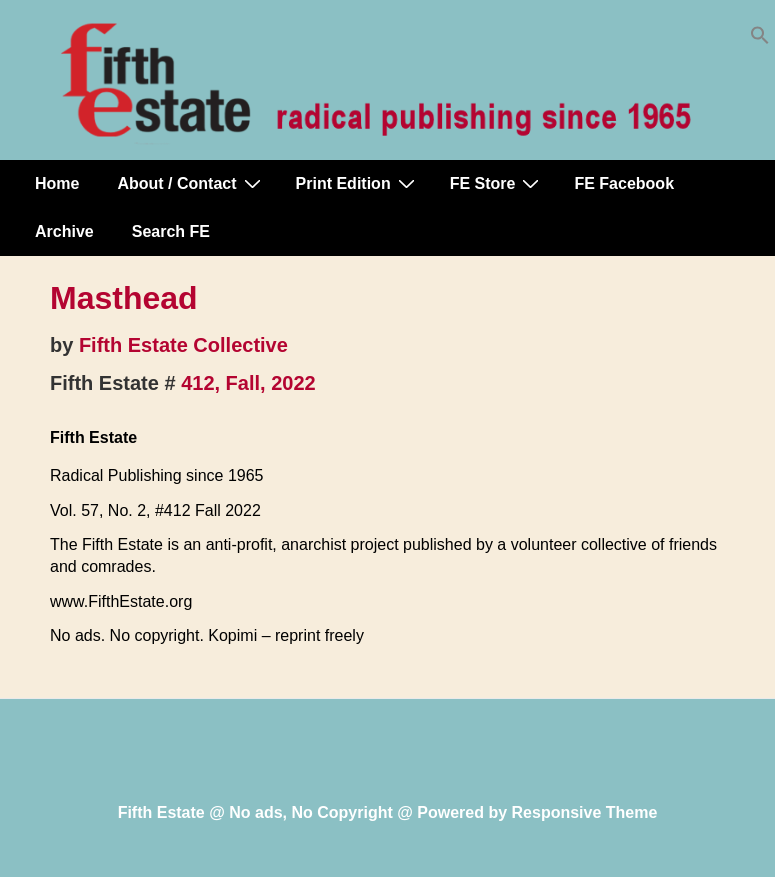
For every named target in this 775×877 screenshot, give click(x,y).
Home (57, 183)
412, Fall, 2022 (248, 383)
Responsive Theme (585, 812)
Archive (64, 231)
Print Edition (358, 183)
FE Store (497, 183)
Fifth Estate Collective (183, 345)
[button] (760, 39)
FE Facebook (624, 183)
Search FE (171, 231)
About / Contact (191, 183)
